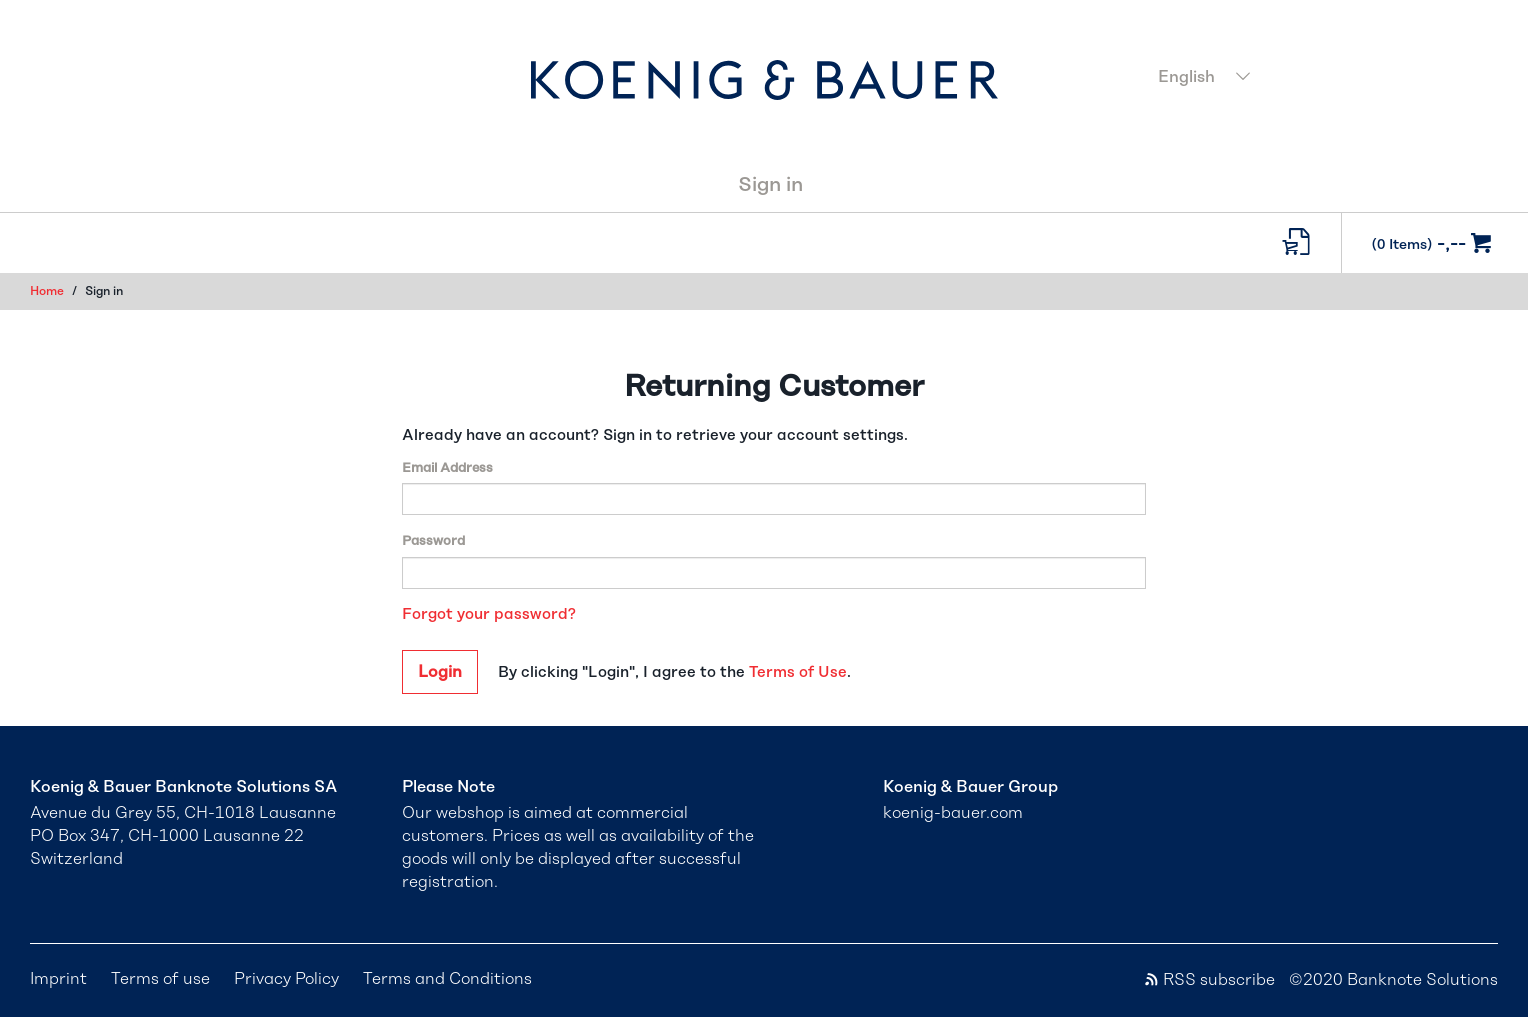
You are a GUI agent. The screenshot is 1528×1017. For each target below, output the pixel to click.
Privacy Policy (286, 979)
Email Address (447, 468)
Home (47, 291)
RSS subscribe (1209, 980)
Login (440, 672)
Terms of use (160, 979)
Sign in (770, 185)
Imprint (58, 979)
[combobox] (1322, 79)
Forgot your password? (489, 614)
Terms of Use (798, 672)
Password (433, 541)
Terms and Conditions (447, 979)
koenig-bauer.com (953, 813)
